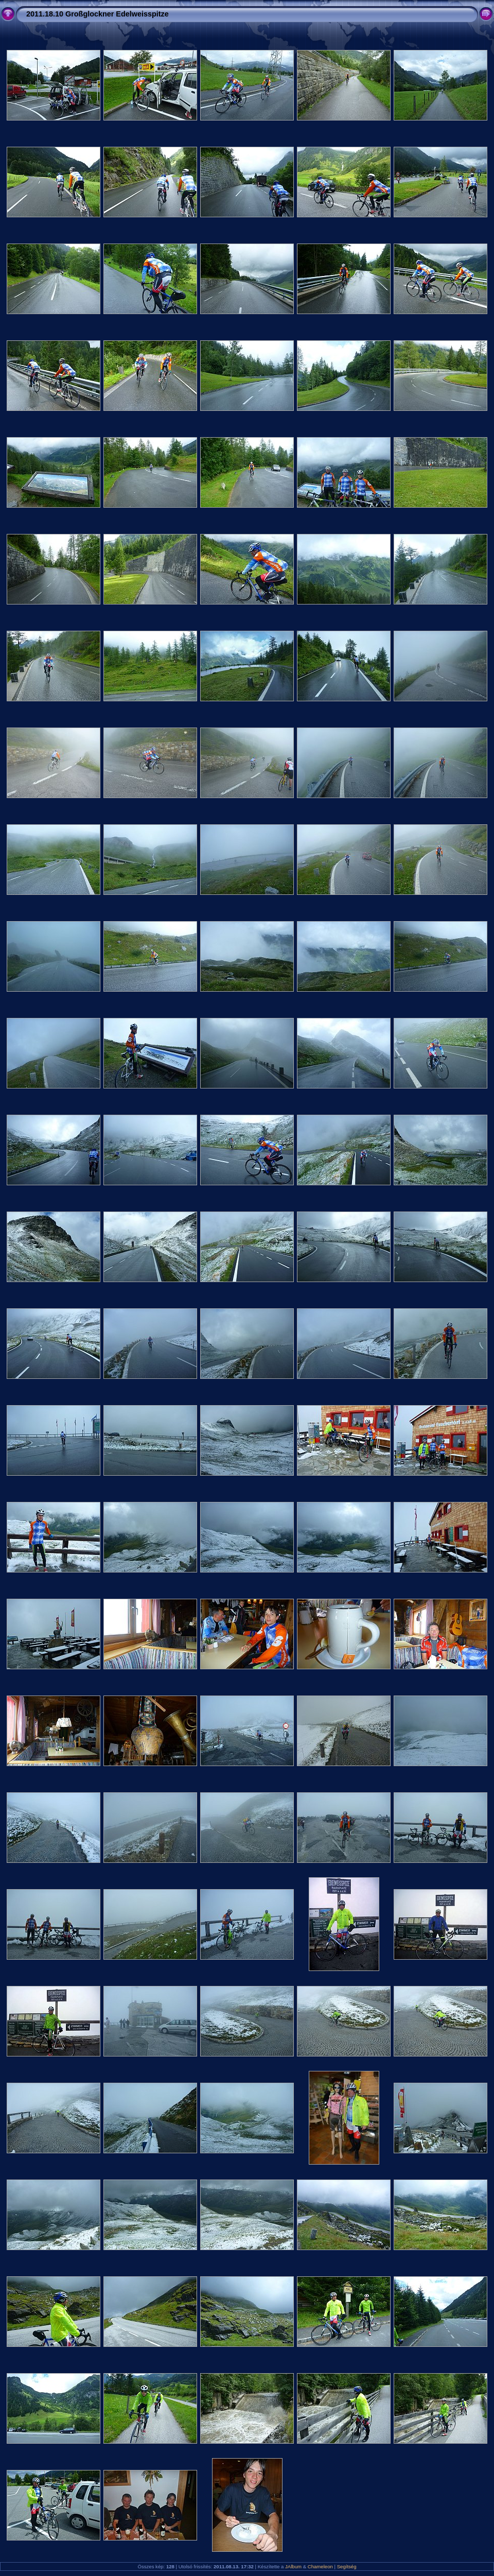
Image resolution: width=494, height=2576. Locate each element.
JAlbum (293, 2566)
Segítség (347, 2566)
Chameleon (320, 2566)
